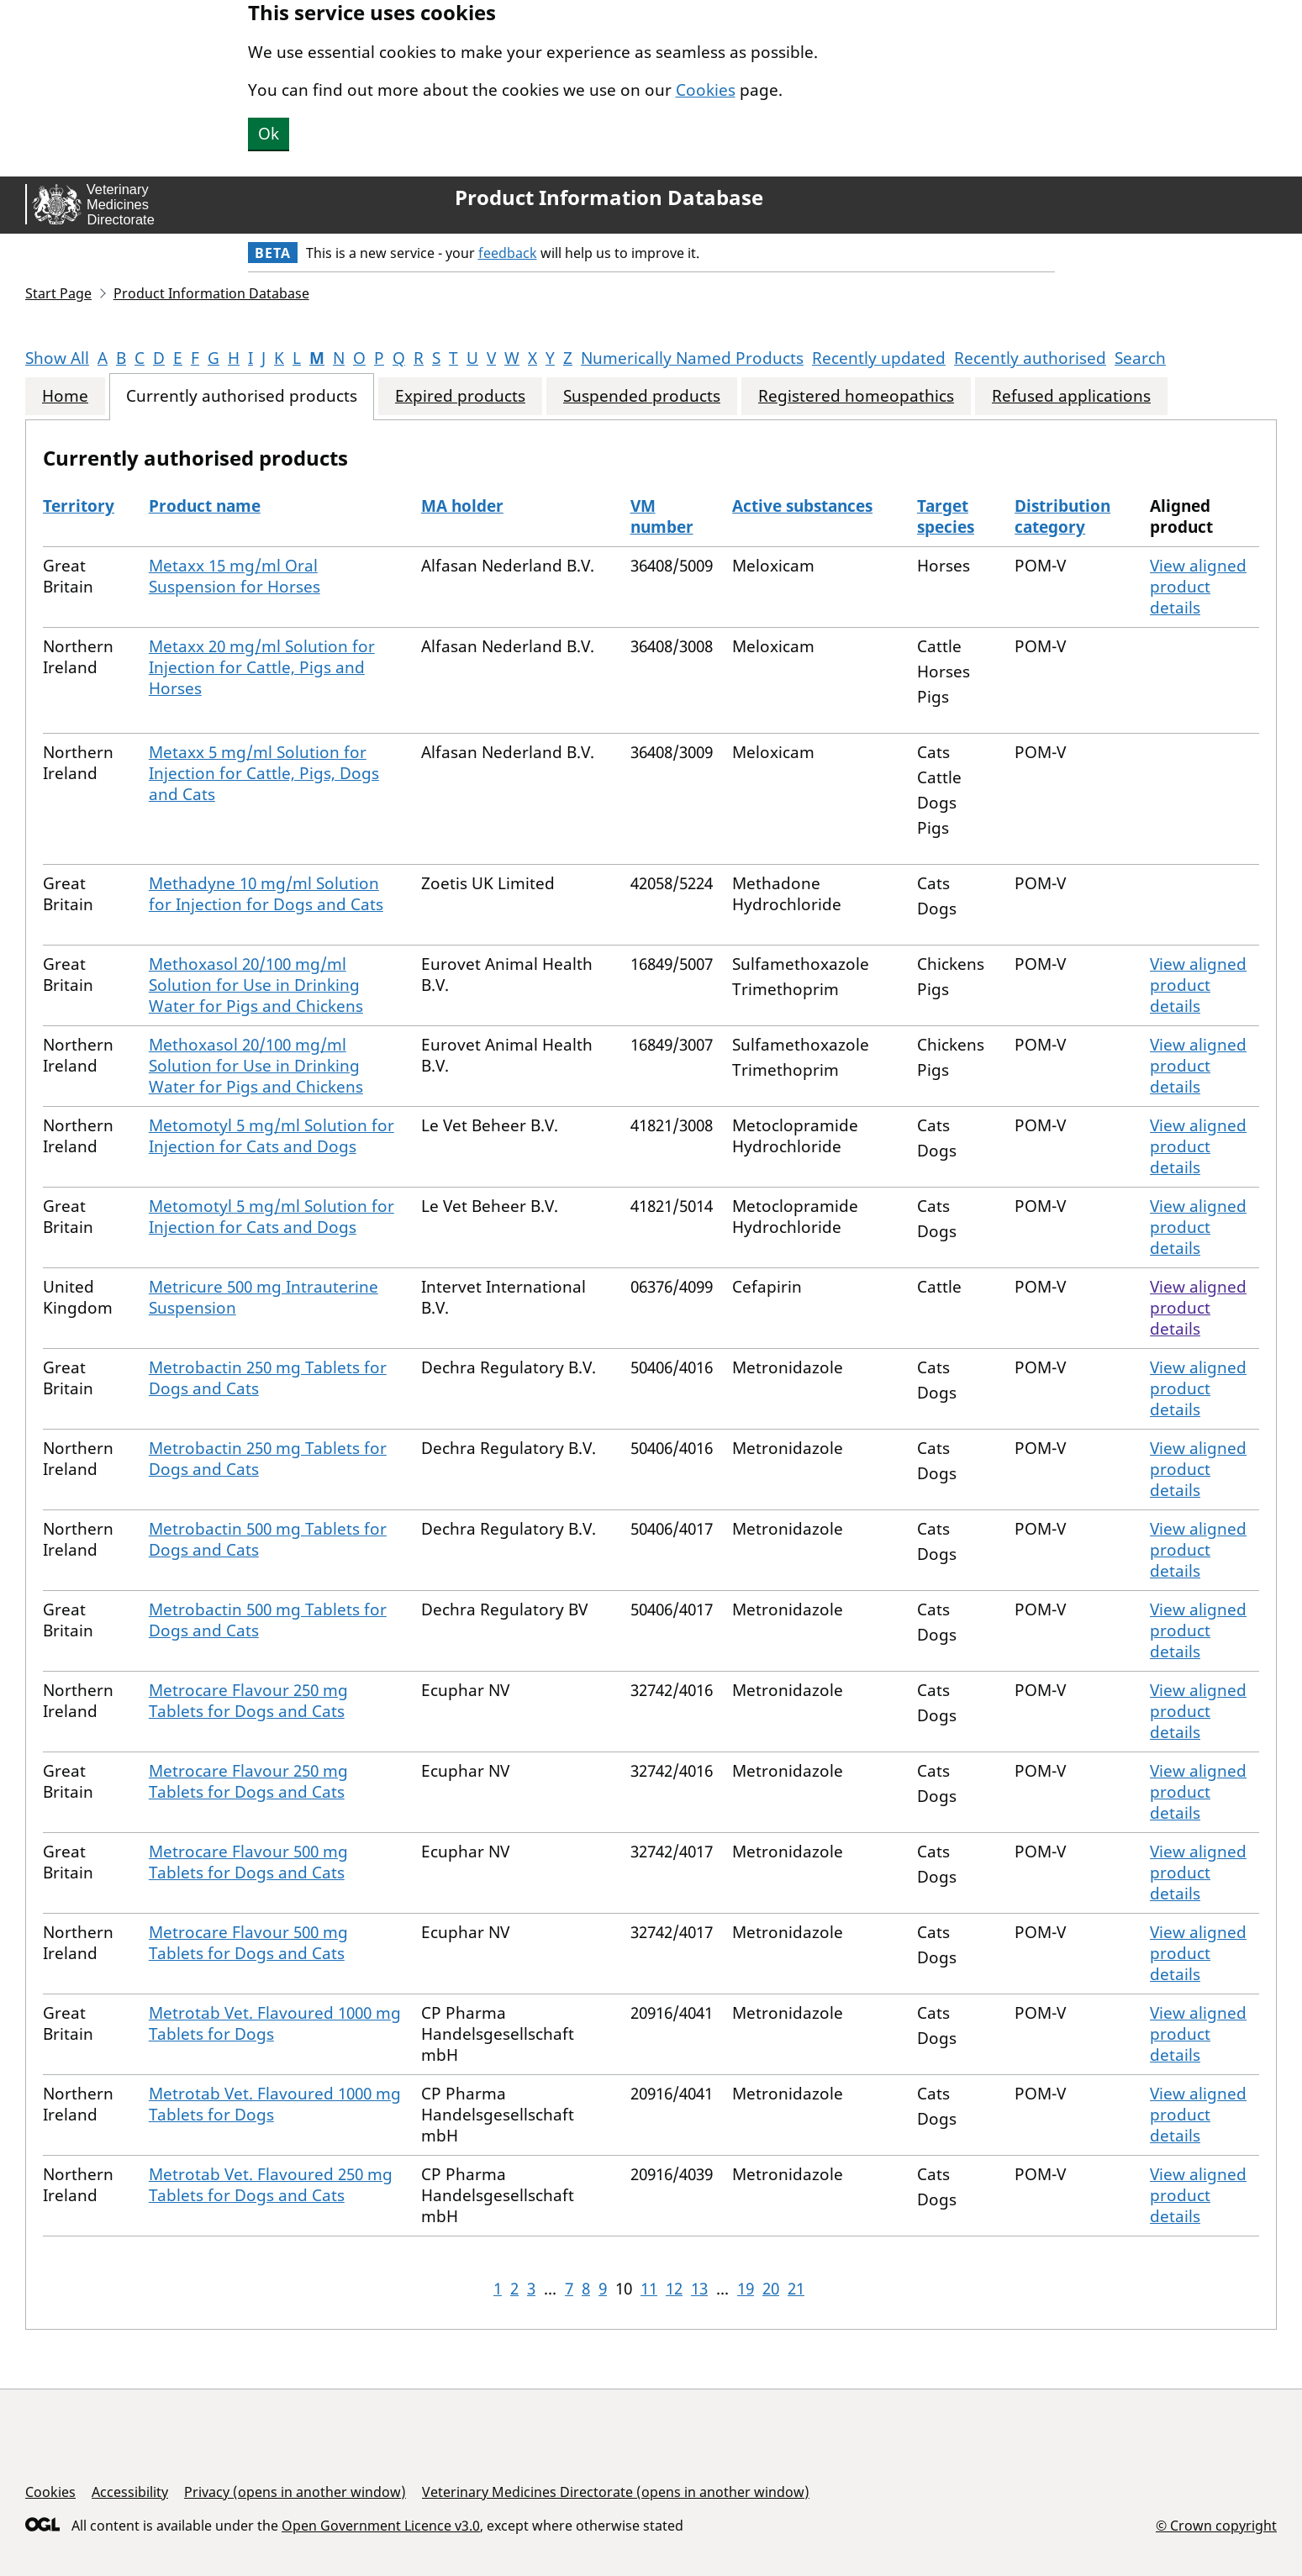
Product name (205, 506)
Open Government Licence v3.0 (381, 2525)
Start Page (58, 293)
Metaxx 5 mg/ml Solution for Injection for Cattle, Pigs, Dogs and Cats (264, 773)
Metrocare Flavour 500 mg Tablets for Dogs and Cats (248, 1862)
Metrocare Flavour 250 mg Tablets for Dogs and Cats (248, 1700)
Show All (57, 358)
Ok (268, 134)
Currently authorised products (241, 396)
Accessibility (130, 2492)
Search (1140, 358)
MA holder (462, 506)
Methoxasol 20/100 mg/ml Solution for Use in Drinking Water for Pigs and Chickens (256, 985)
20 (770, 2288)
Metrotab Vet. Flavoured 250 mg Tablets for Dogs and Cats (271, 2184)
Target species (945, 516)
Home (65, 396)
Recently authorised (1030, 358)
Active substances (802, 506)
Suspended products (641, 396)
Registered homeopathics (856, 396)
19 (745, 2288)
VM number (661, 516)
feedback (507, 253)
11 (648, 2288)
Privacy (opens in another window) (295, 2492)
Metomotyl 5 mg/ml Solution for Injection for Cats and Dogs (271, 1135)
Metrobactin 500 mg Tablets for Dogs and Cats (268, 1539)
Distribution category (1062, 516)
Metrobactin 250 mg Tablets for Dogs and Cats (268, 1377)
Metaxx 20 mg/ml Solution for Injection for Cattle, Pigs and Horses (262, 667)
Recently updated (879, 358)
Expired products (460, 396)
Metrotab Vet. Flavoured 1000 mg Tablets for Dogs (275, 2023)
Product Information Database (609, 197)
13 (699, 2288)
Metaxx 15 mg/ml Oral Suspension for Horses (234, 576)
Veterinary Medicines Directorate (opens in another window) (615, 2492)
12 (674, 2288)
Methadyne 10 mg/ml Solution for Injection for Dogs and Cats (266, 893)
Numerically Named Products (692, 358)
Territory (78, 506)
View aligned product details (1198, 587)
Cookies (705, 90)
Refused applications (1071, 396)
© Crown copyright (1216, 2525)
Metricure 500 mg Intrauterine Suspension (263, 1297)
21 (796, 2288)
